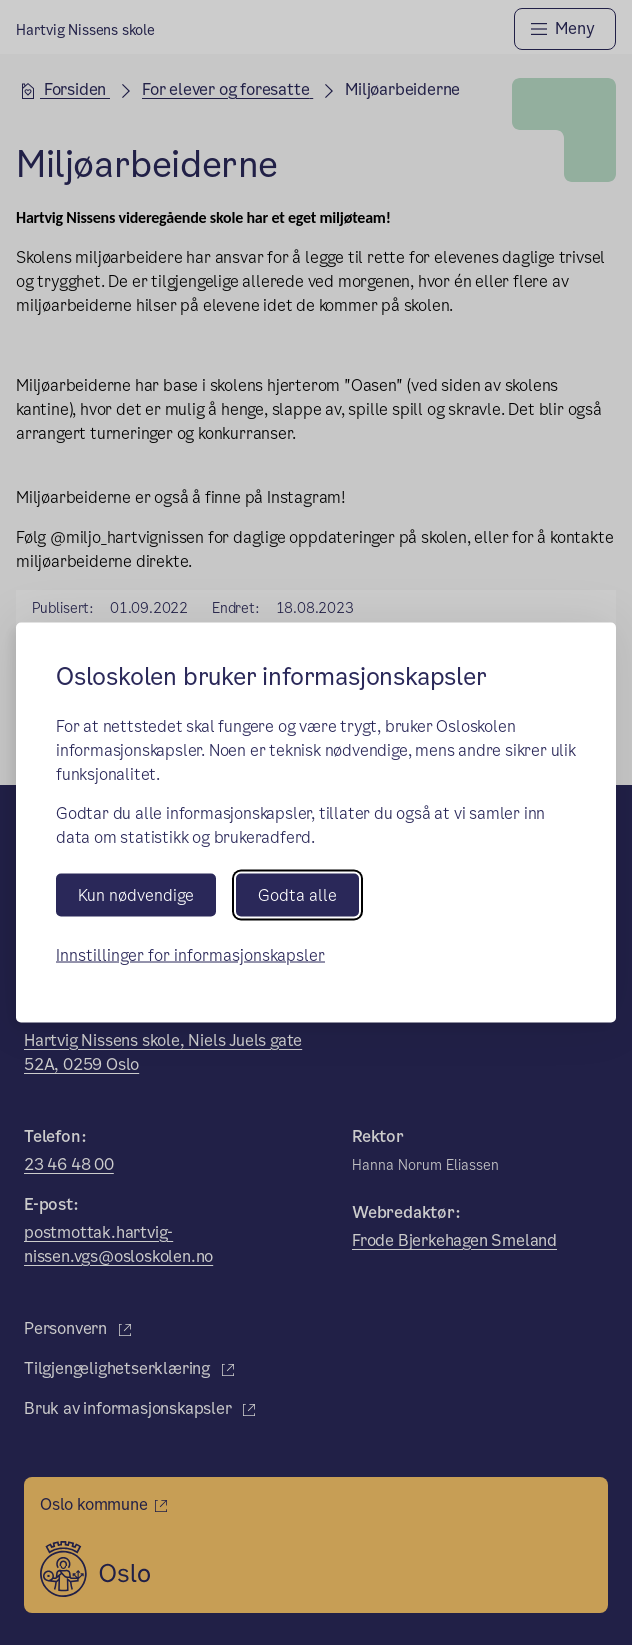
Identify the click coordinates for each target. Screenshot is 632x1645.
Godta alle (297, 895)
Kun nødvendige (136, 895)
